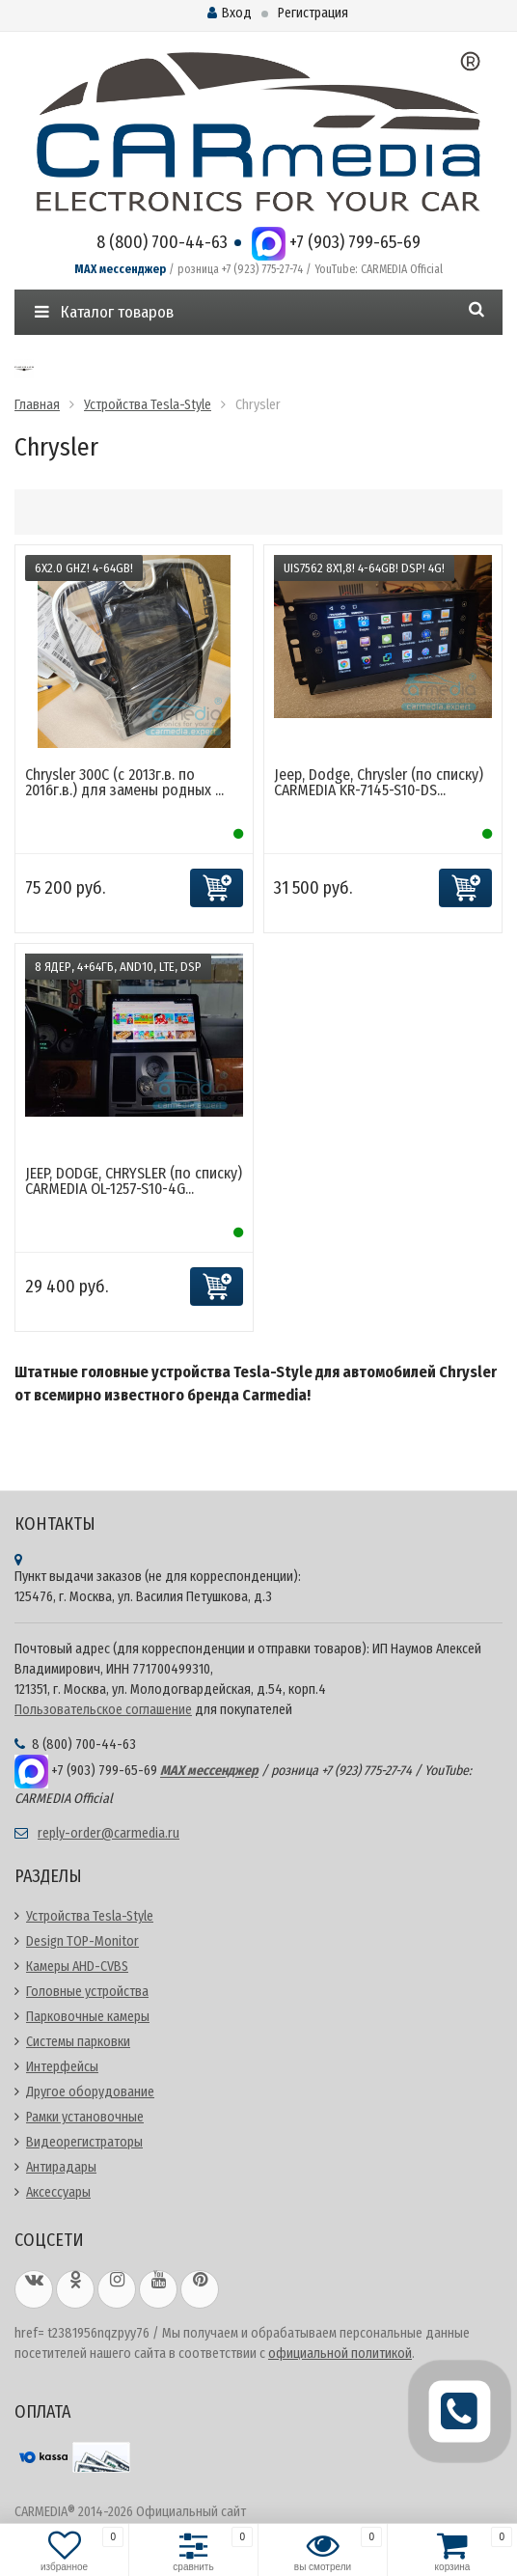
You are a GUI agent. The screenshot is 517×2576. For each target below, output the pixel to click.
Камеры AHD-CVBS (77, 1966)
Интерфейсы (62, 2067)
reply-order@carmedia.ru (108, 1833)
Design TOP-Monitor (82, 1941)
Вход (229, 13)
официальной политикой (340, 2353)
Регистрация (313, 13)
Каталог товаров (104, 312)
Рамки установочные (85, 2117)
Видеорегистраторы (84, 2142)
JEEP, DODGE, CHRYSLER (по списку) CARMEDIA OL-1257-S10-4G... (133, 1181)
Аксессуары (58, 2192)
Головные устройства (87, 1991)
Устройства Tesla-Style (89, 1916)
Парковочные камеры (88, 2016)
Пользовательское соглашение (103, 1710)
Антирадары (61, 2167)
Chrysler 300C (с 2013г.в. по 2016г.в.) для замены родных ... (124, 782)
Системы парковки (78, 2042)
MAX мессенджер (120, 269)
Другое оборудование (90, 2092)
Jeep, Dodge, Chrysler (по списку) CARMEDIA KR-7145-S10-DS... (378, 782)
